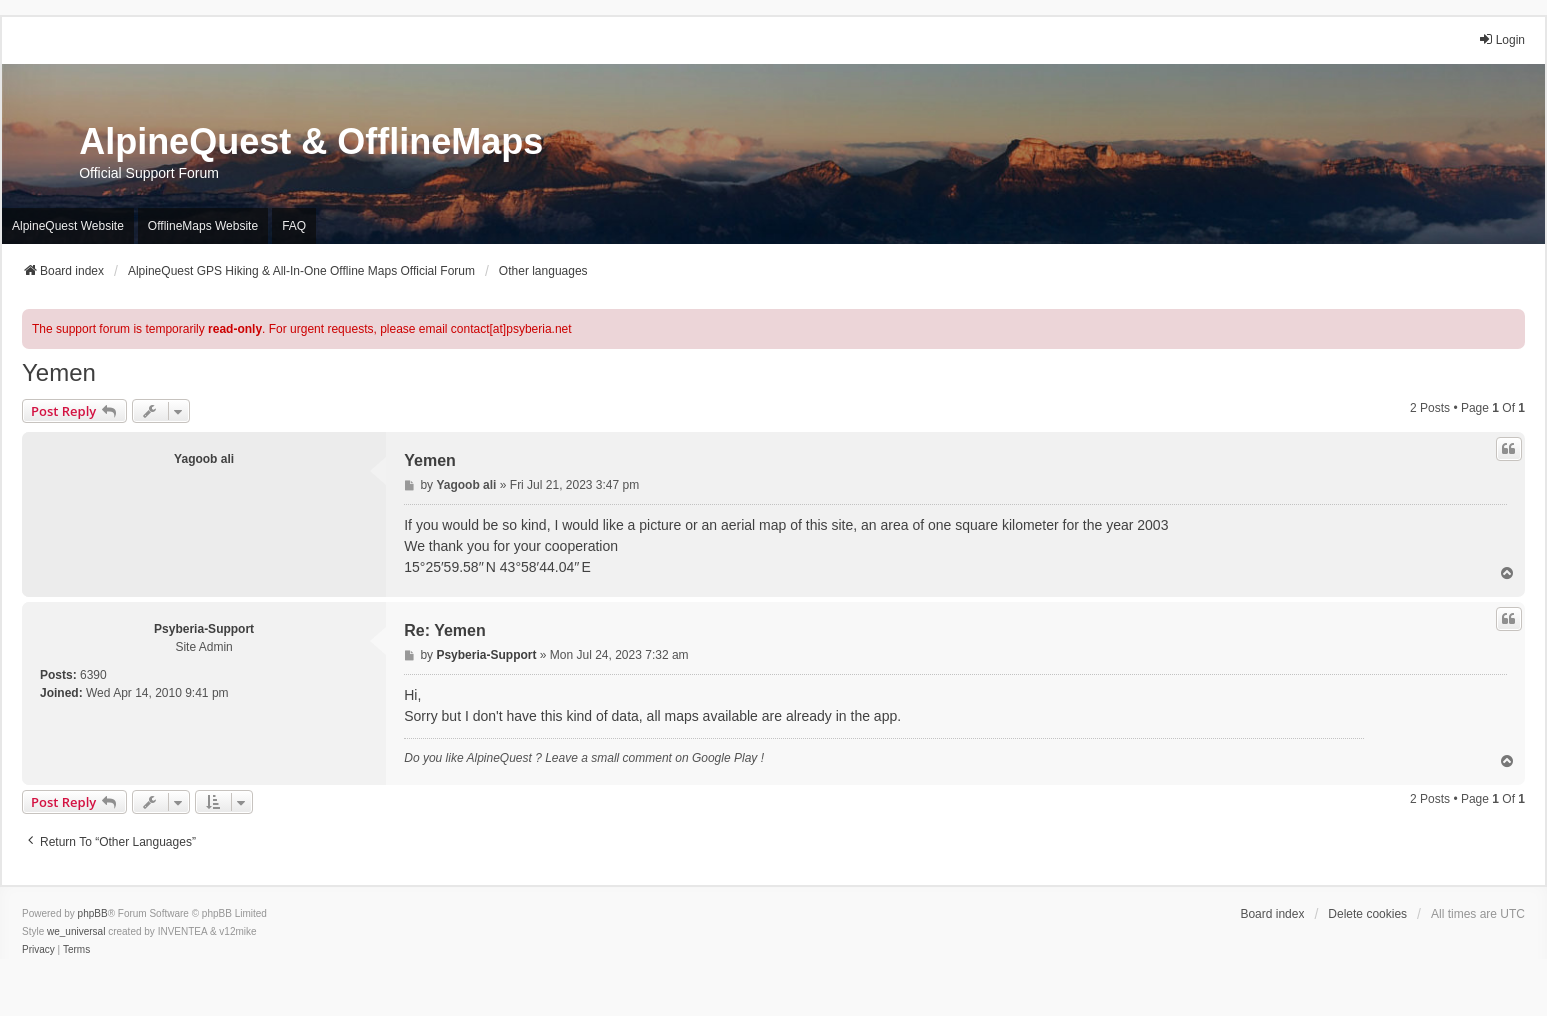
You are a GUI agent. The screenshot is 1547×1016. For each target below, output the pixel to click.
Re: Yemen (445, 630)
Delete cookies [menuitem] (1367, 914)
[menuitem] (38, 950)
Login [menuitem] (1501, 39)
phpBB (93, 913)
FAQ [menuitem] (294, 226)
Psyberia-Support (204, 629)
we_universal (76, 931)
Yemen (59, 372)
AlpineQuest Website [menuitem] (68, 226)
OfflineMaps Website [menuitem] (203, 226)
